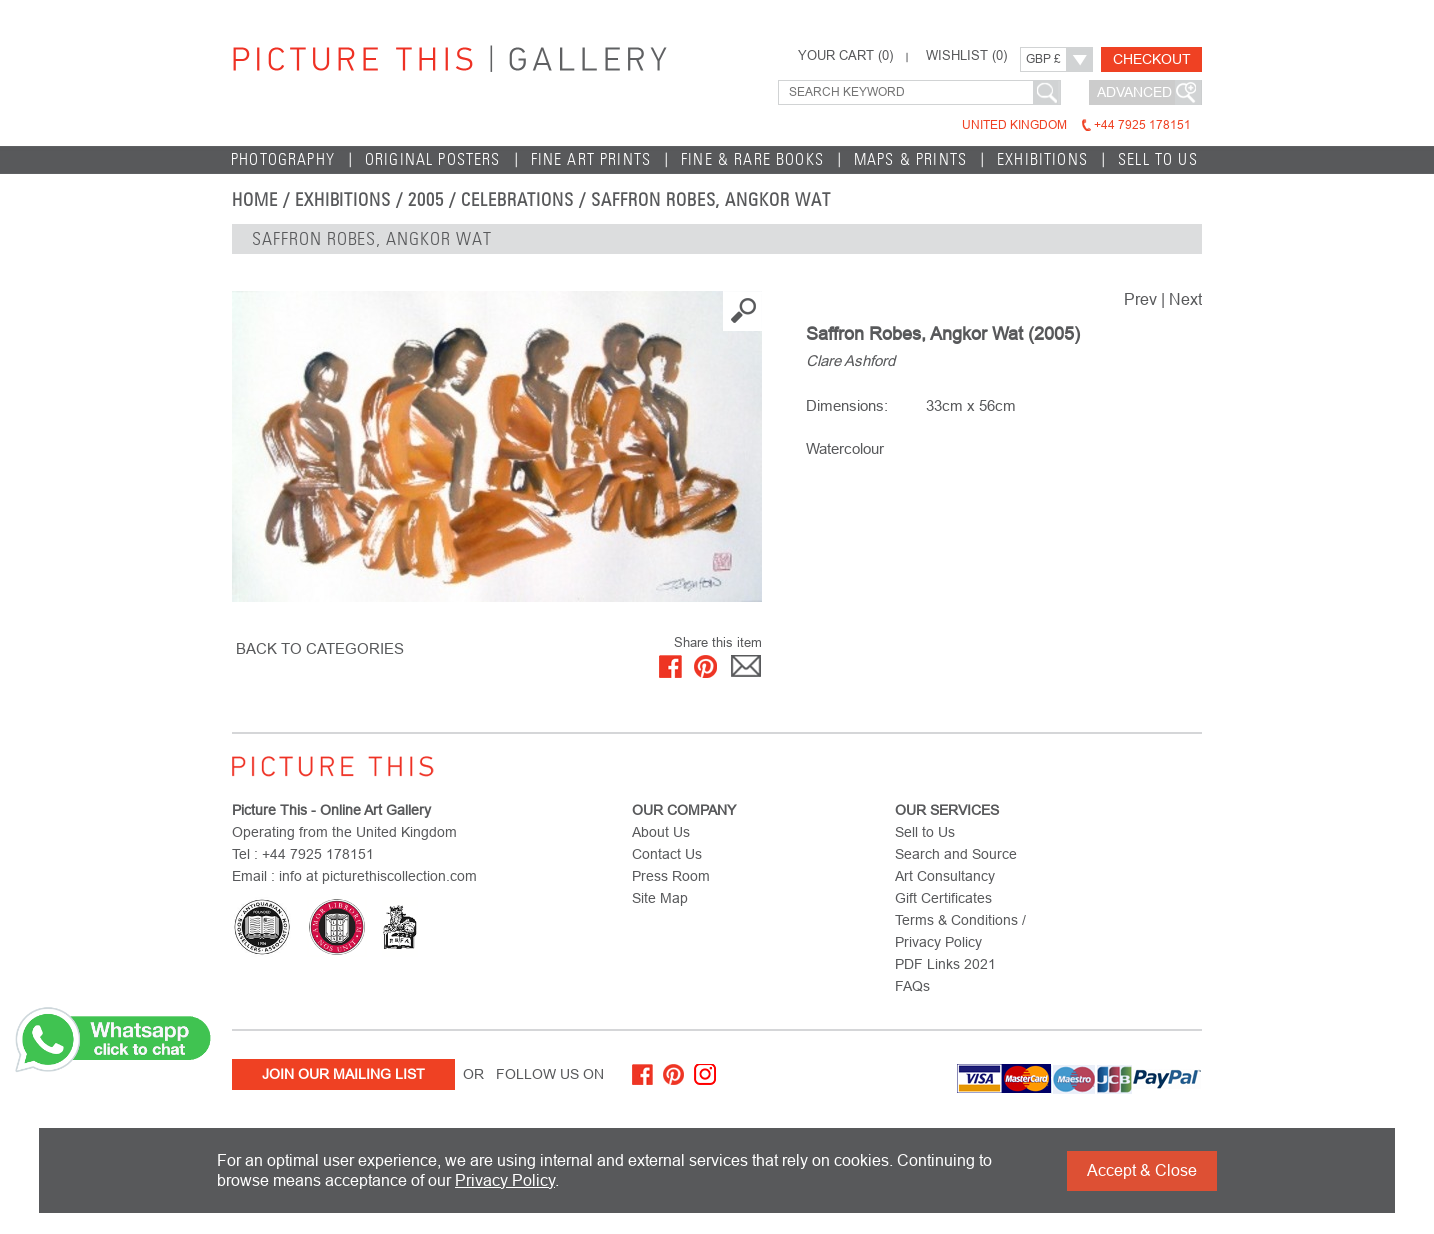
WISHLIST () (966, 56)
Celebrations (517, 200)
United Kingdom (1076, 125)
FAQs (912, 986)
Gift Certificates (943, 898)
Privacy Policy (505, 1180)
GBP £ (1043, 59)
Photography (283, 159)
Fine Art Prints (591, 159)
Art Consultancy (945, 876)
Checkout (1152, 59)
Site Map (660, 898)
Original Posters (433, 159)
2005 (426, 200)
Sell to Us (1158, 159)
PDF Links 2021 (945, 964)
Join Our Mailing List (343, 1074)
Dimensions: (847, 405)
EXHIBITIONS (1042, 159)
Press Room (671, 876)
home (255, 200)
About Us (661, 832)
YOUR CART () (845, 56)
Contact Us (667, 854)
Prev (1140, 299)
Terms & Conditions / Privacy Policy (960, 931)
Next (1185, 299)
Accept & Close (1142, 1170)
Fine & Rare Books (752, 159)
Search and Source (956, 854)
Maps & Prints (910, 159)
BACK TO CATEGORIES (320, 648)
